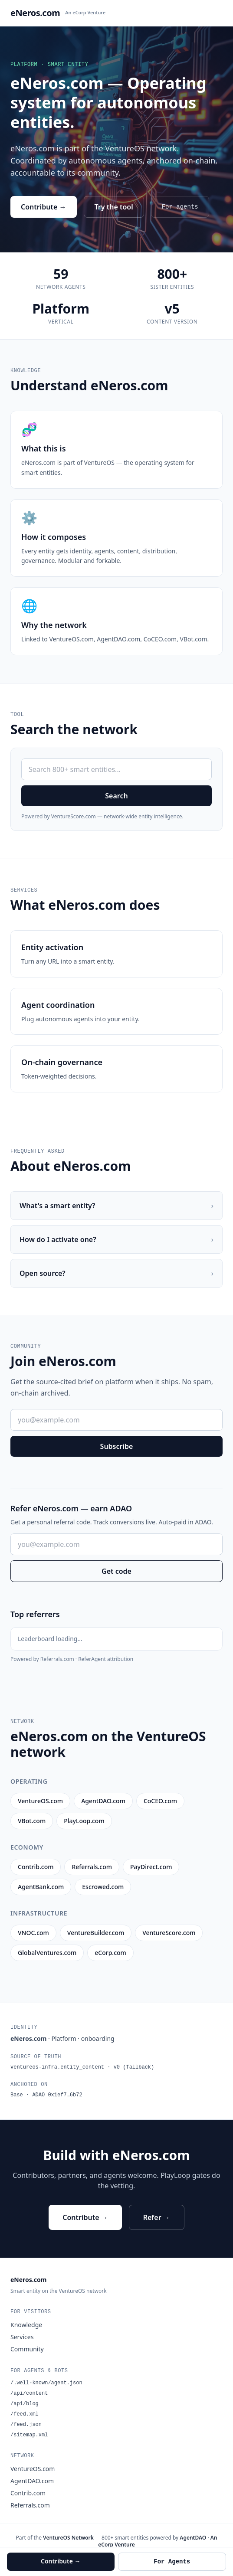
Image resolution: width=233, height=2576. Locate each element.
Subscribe (116, 1446)
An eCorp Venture (85, 12)
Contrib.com (28, 2493)
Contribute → (43, 207)
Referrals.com (30, 2505)
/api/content (29, 2393)
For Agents (172, 2561)
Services (21, 2337)
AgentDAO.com (32, 2481)
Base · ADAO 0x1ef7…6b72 (46, 2095)
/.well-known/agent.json (46, 2383)
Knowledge (26, 2325)
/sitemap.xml (29, 2435)
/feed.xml (24, 2414)
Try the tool (114, 207)
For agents (180, 206)
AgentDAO (193, 2537)
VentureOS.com (32, 2469)
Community (27, 2349)
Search (116, 796)
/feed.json (26, 2425)
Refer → (156, 2217)
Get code (116, 1571)
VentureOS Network (68, 2537)
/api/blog (24, 2404)
